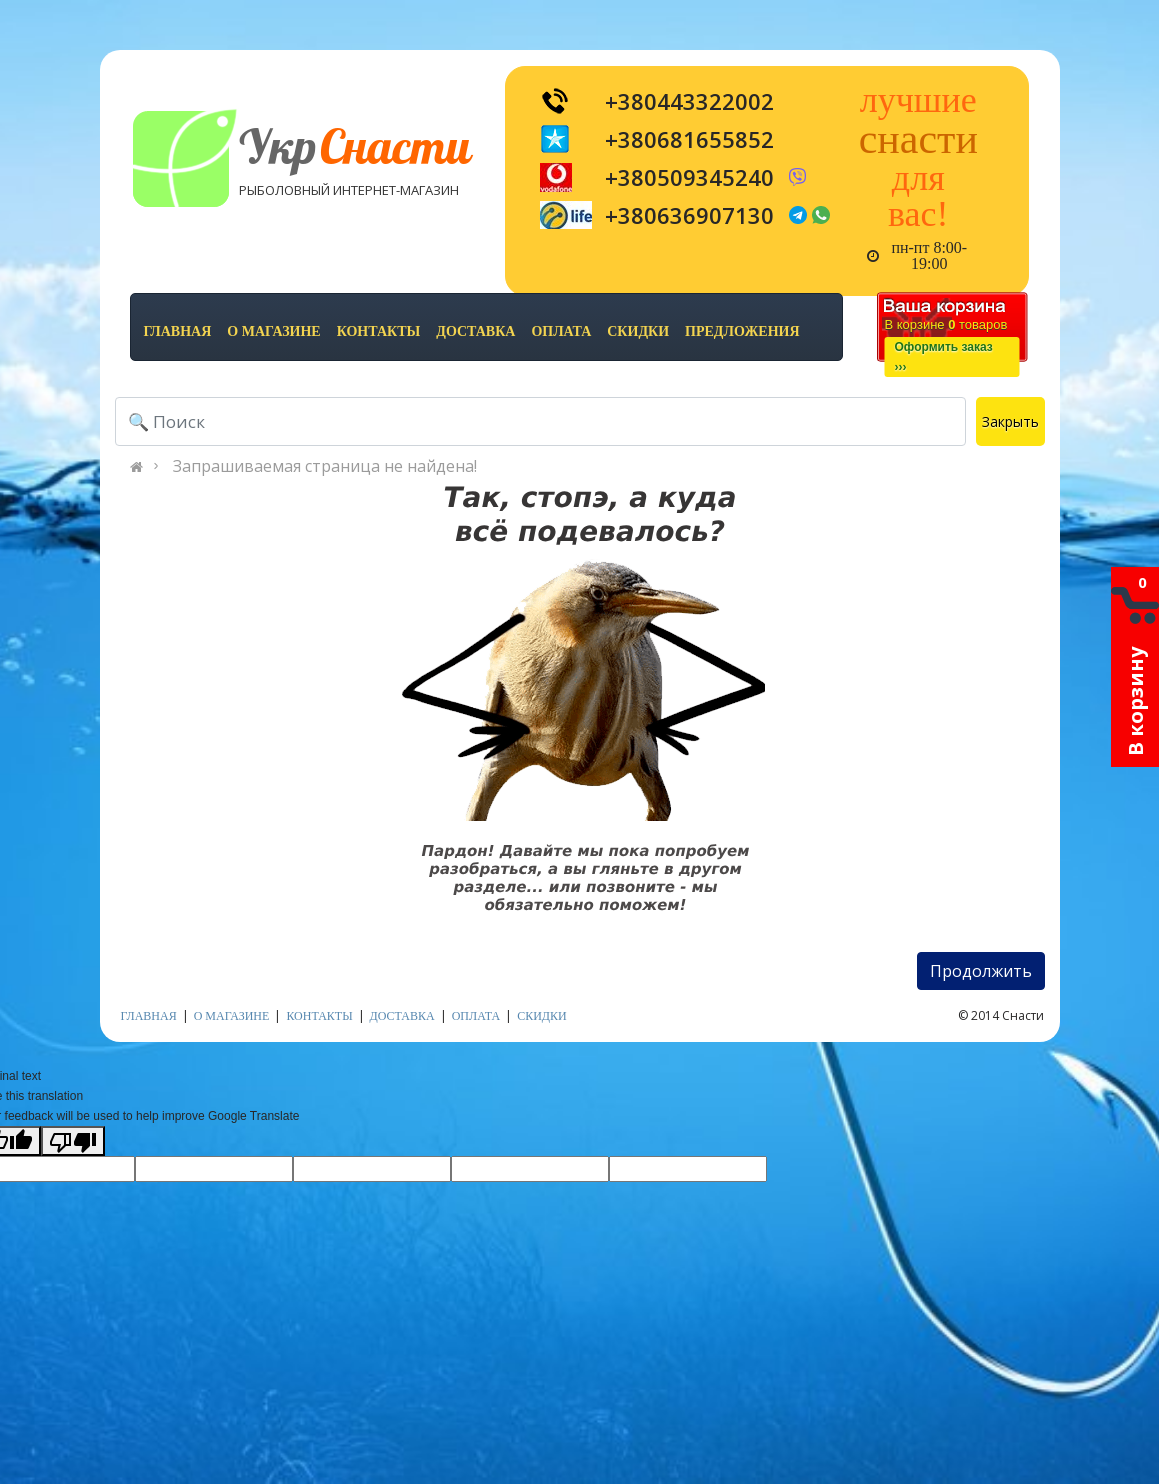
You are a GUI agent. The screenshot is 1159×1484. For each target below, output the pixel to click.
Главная (178, 331)
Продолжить (981, 971)
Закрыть (1010, 421)
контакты (379, 331)
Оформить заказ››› (944, 357)
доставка (475, 331)
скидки (638, 331)
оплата (561, 331)
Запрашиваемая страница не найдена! (325, 466)
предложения (742, 331)
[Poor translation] (73, 1141)
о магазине (273, 331)
